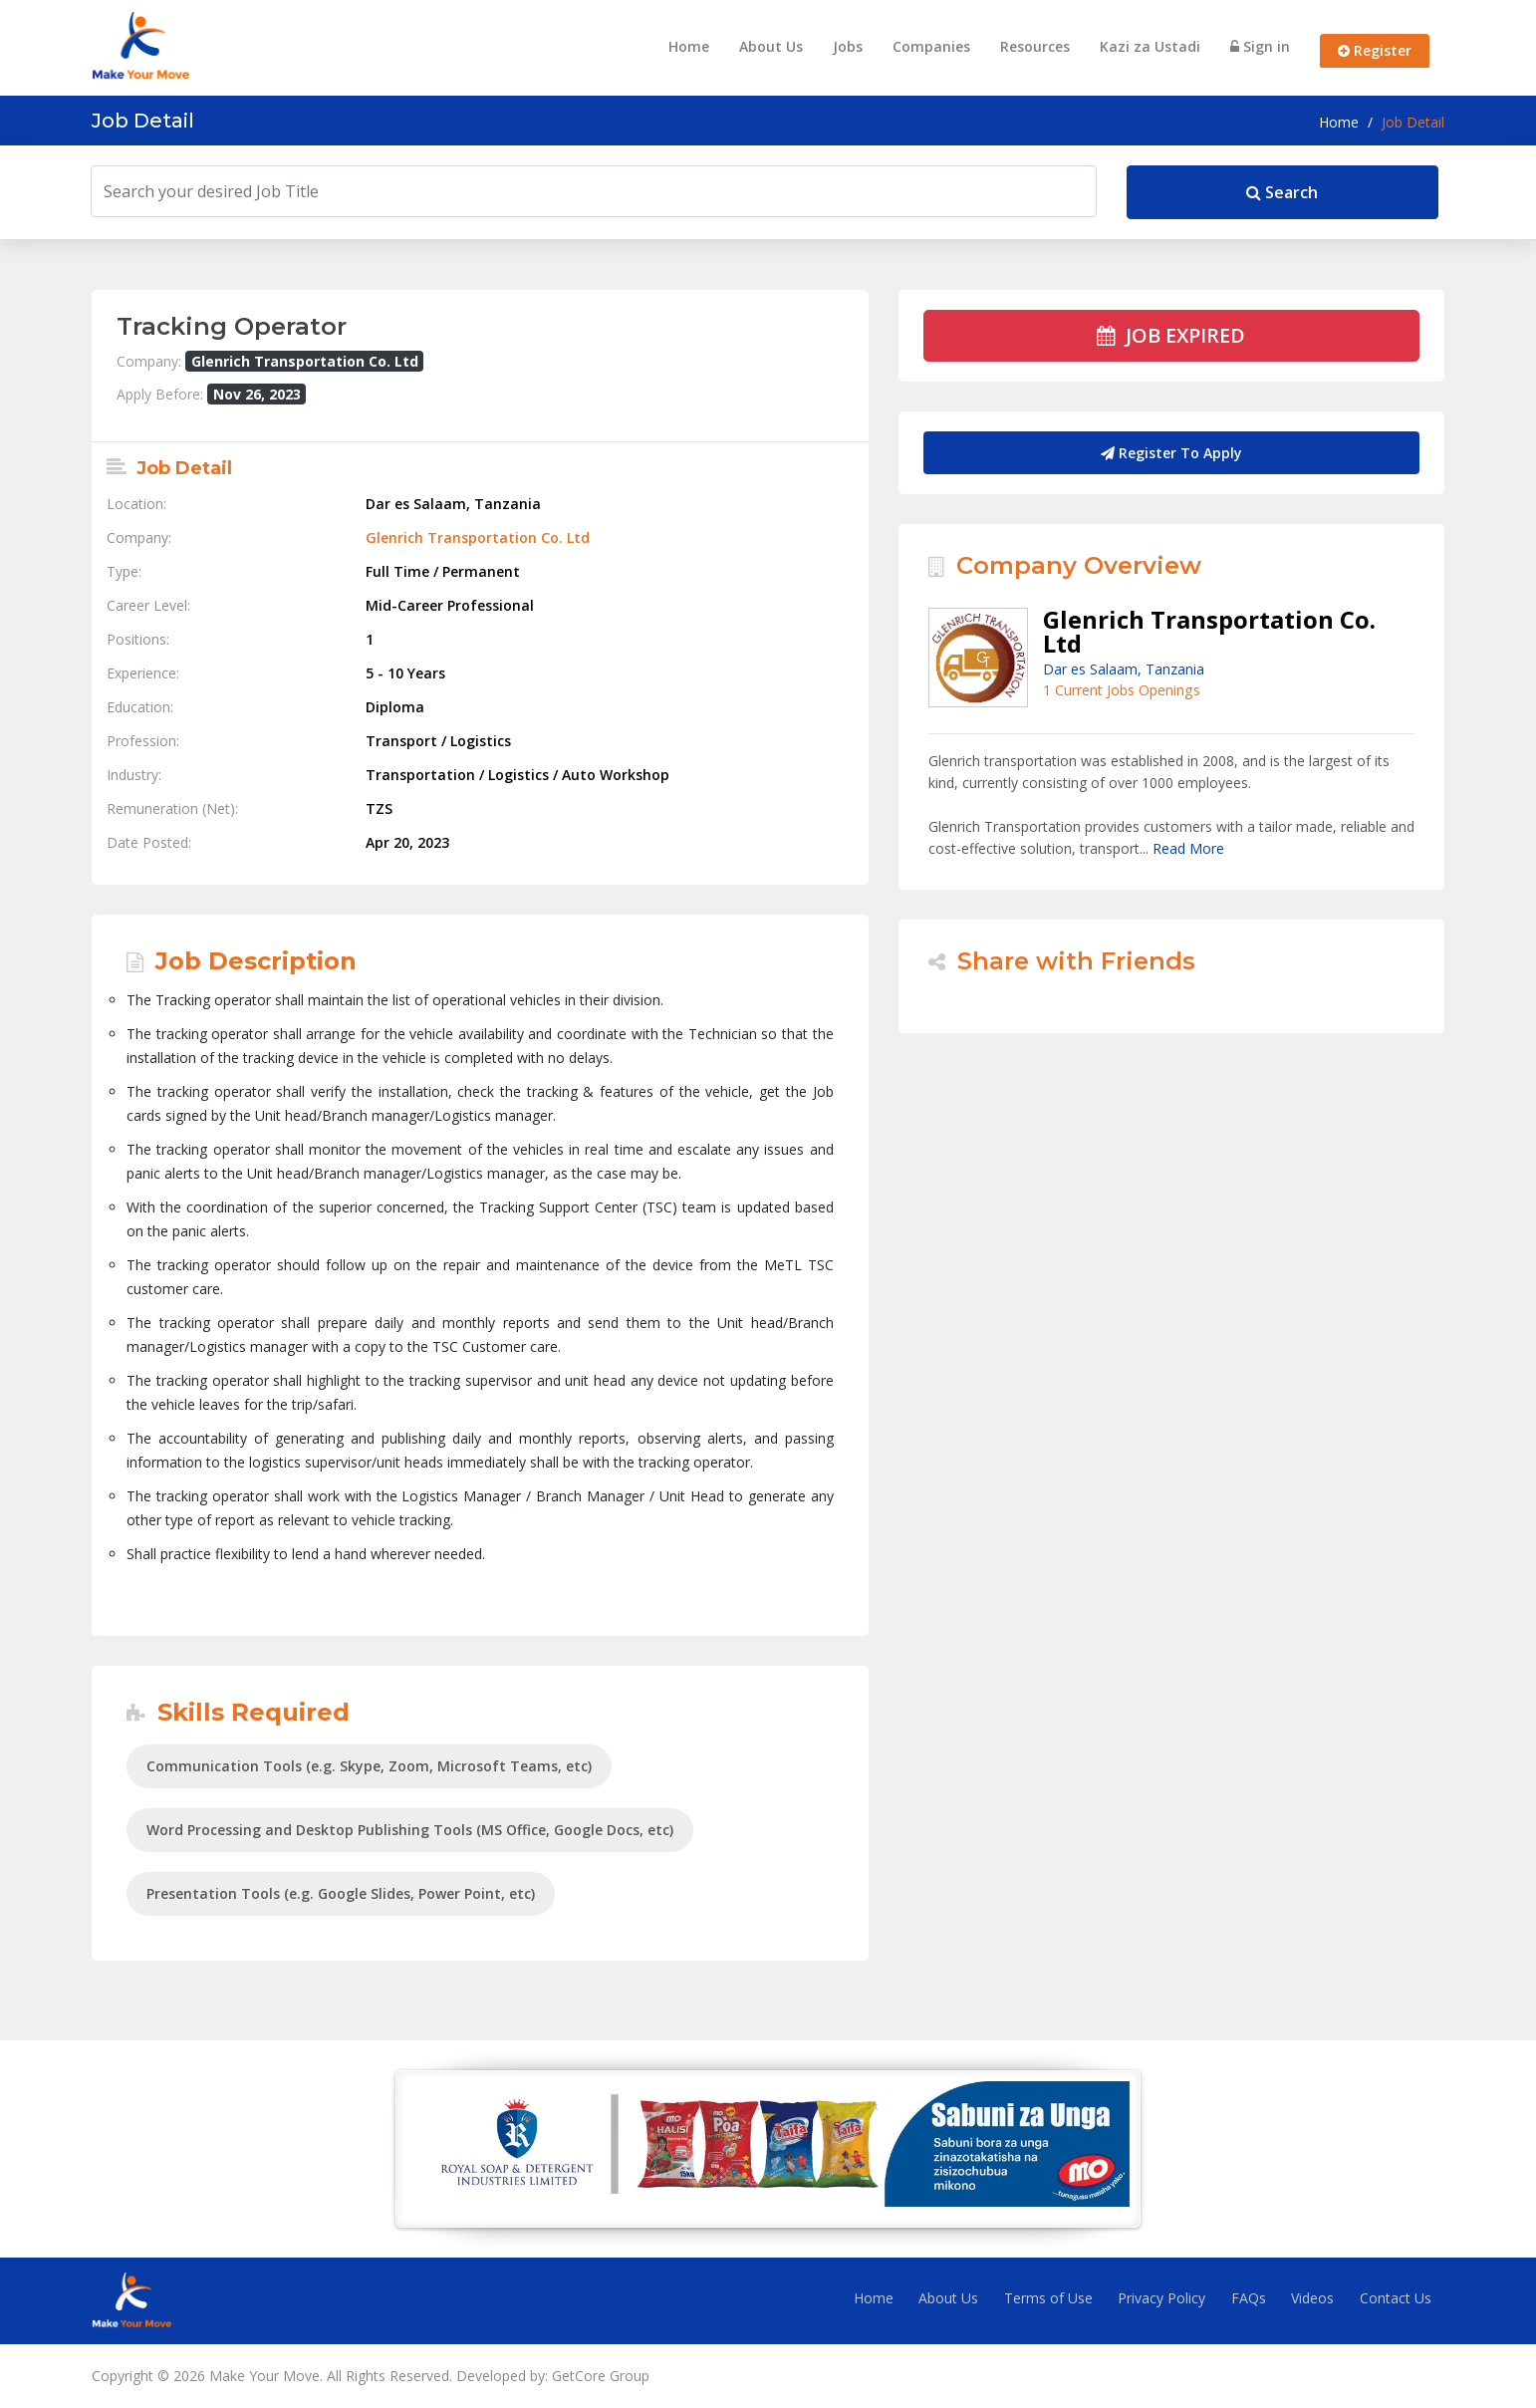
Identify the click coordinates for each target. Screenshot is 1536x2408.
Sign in (1260, 46)
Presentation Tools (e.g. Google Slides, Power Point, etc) (340, 1893)
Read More (1188, 848)
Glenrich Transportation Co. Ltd (477, 538)
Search (1282, 192)
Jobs (848, 46)
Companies (931, 46)
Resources (1035, 46)
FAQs (1248, 2297)
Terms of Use (1048, 2297)
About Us (771, 46)
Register (1374, 50)
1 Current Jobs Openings (1121, 689)
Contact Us (1395, 2297)
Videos (1312, 2297)
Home (688, 46)
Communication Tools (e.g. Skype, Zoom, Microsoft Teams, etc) (369, 1765)
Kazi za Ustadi (1150, 46)
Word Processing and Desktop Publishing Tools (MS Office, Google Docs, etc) (409, 1829)
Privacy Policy (1161, 2297)
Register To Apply (1171, 452)
